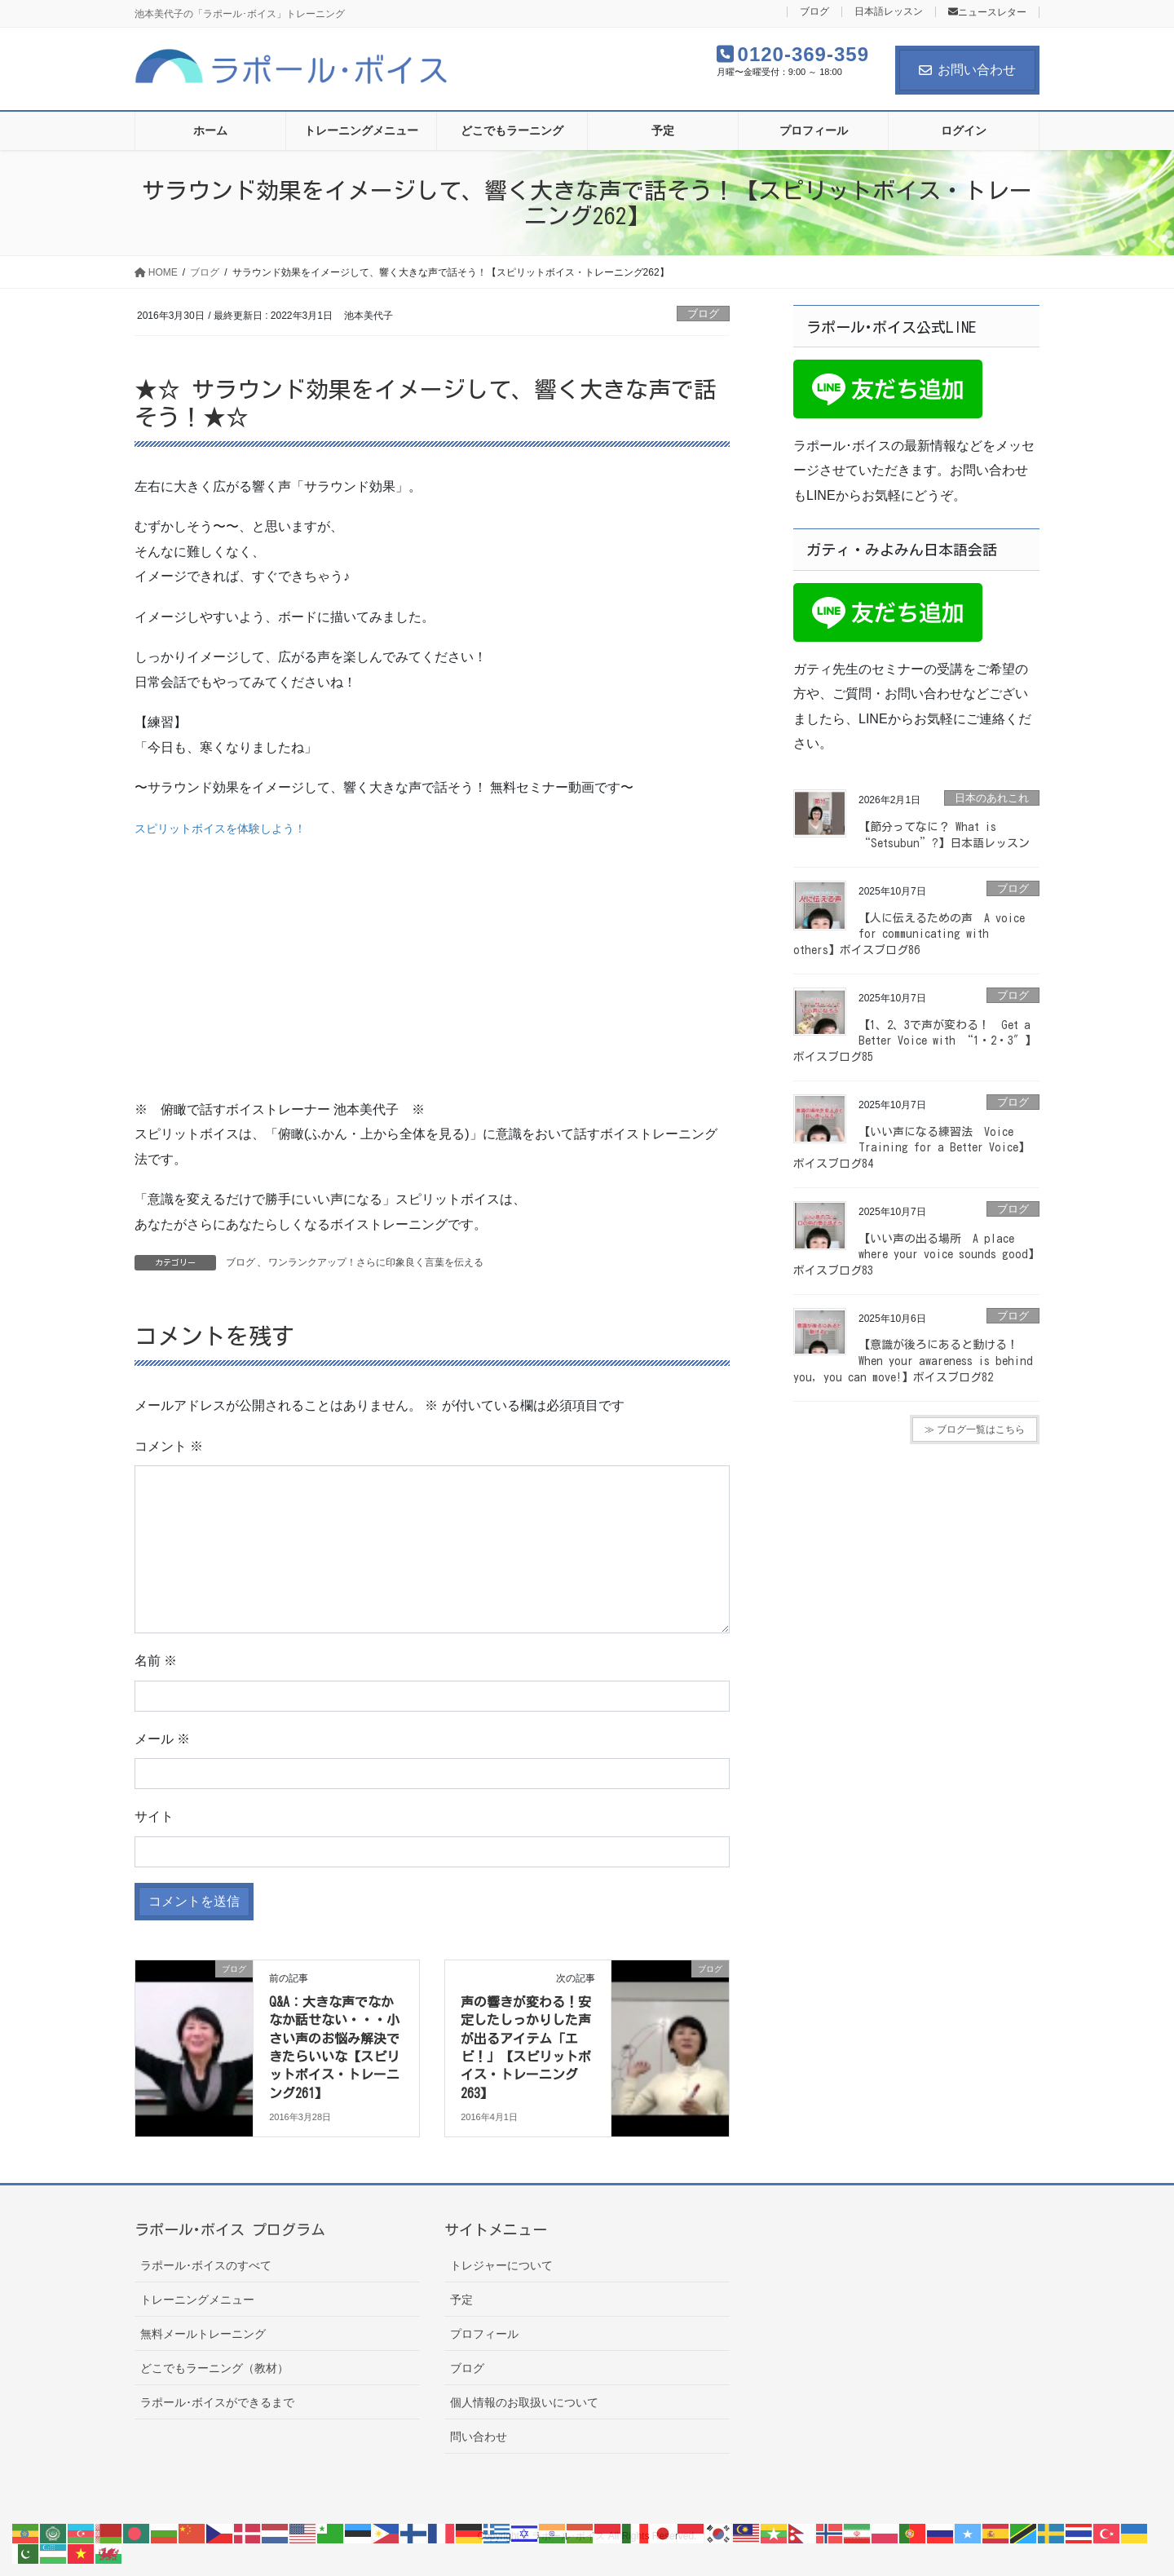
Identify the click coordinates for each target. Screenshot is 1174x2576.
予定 (461, 2299)
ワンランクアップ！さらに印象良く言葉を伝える (375, 1262)
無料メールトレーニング (203, 2333)
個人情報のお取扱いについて (524, 2402)
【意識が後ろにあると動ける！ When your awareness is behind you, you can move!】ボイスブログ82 (913, 1360)
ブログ (814, 12)
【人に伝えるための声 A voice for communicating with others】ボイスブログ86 (909, 934)
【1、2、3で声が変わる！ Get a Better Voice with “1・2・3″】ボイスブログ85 (914, 1041)
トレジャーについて (501, 2265)
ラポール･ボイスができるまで (217, 2402)
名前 (156, 1661)
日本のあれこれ (992, 798)
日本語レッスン (888, 12)
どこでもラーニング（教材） (214, 2368)
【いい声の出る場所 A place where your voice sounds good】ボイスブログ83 (916, 1254)
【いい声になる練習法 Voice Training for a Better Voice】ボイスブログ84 (911, 1147)
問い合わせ (478, 2436)
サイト (154, 1816)
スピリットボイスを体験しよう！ (220, 828)
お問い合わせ (967, 70)
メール (162, 1739)
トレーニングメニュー (197, 2299)
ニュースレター (987, 12)
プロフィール (484, 2333)
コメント (169, 1446)
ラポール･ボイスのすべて (205, 2265)
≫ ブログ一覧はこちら (975, 1429)
